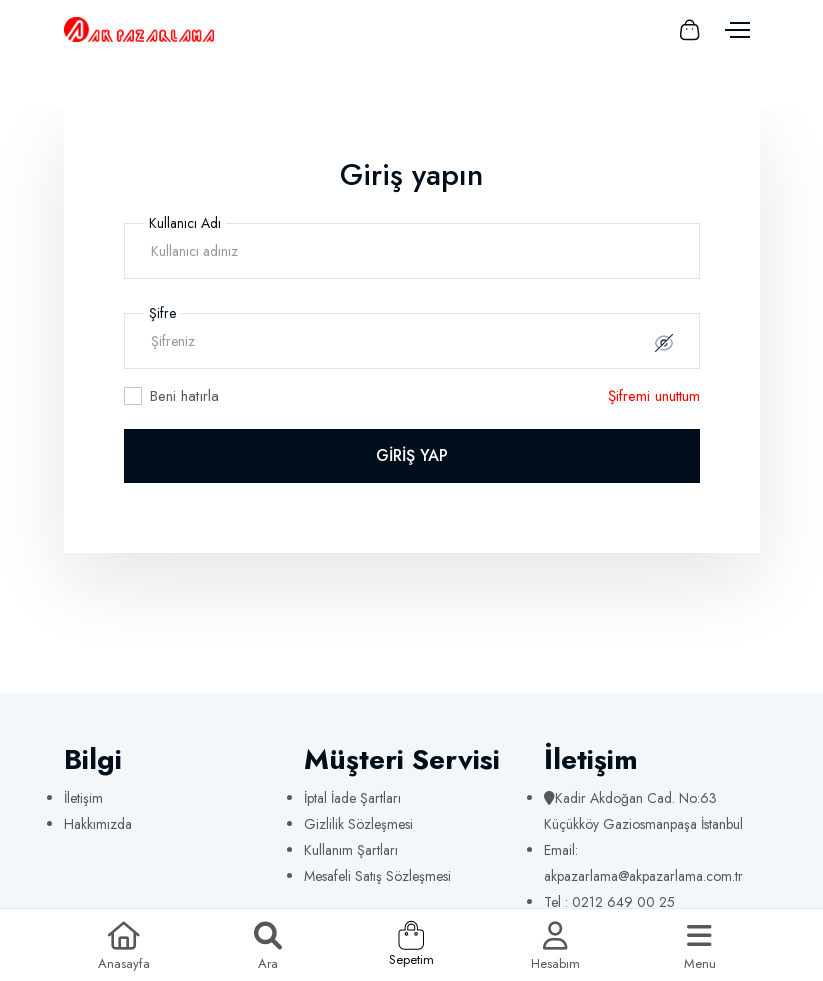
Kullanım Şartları (351, 850)
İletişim (83, 798)
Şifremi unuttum (654, 396)
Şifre (162, 313)
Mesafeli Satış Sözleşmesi (377, 876)
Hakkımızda (98, 824)
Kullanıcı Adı (185, 223)
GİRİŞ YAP (412, 455)
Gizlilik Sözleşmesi (358, 824)
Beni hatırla (184, 396)
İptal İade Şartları (352, 798)
